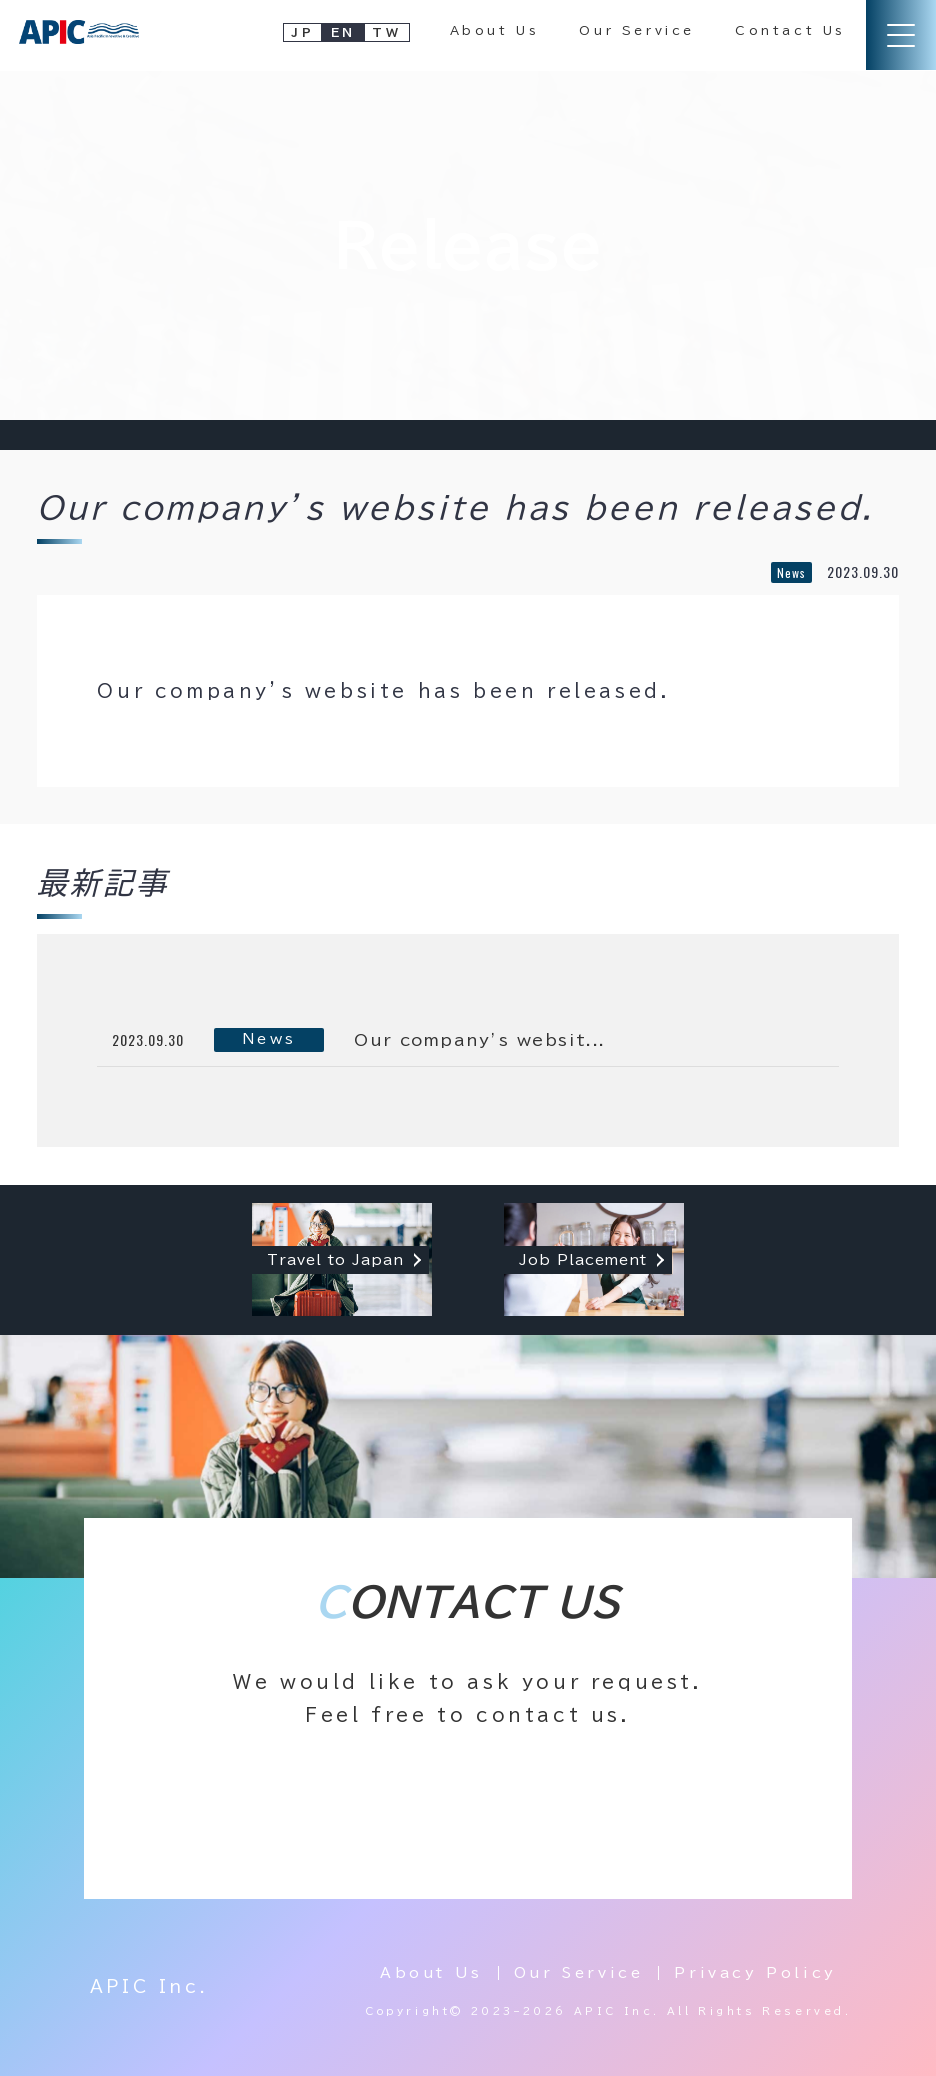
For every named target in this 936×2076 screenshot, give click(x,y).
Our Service (637, 30)
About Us (495, 30)
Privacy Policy (755, 1973)
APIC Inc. (149, 1987)
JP (302, 32)
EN (343, 32)
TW (386, 32)
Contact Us (790, 30)
